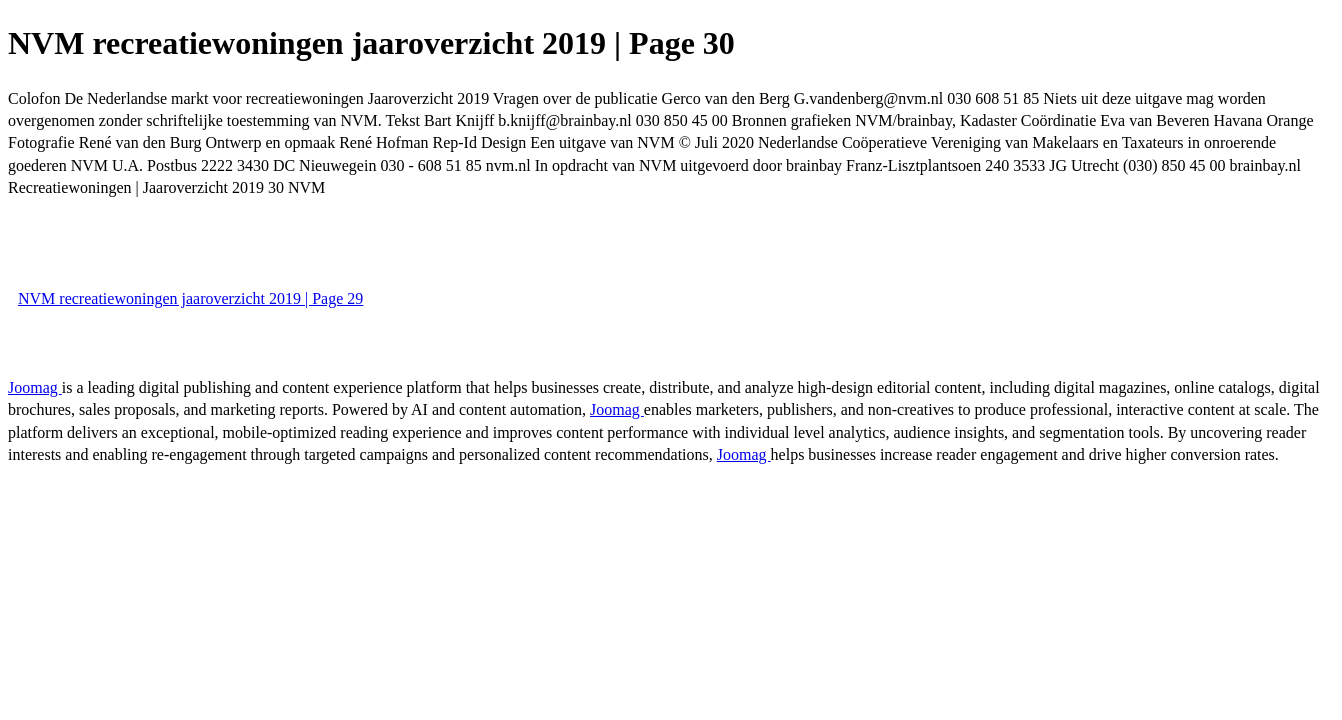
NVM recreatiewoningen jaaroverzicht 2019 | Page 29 (190, 298)
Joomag (35, 387)
